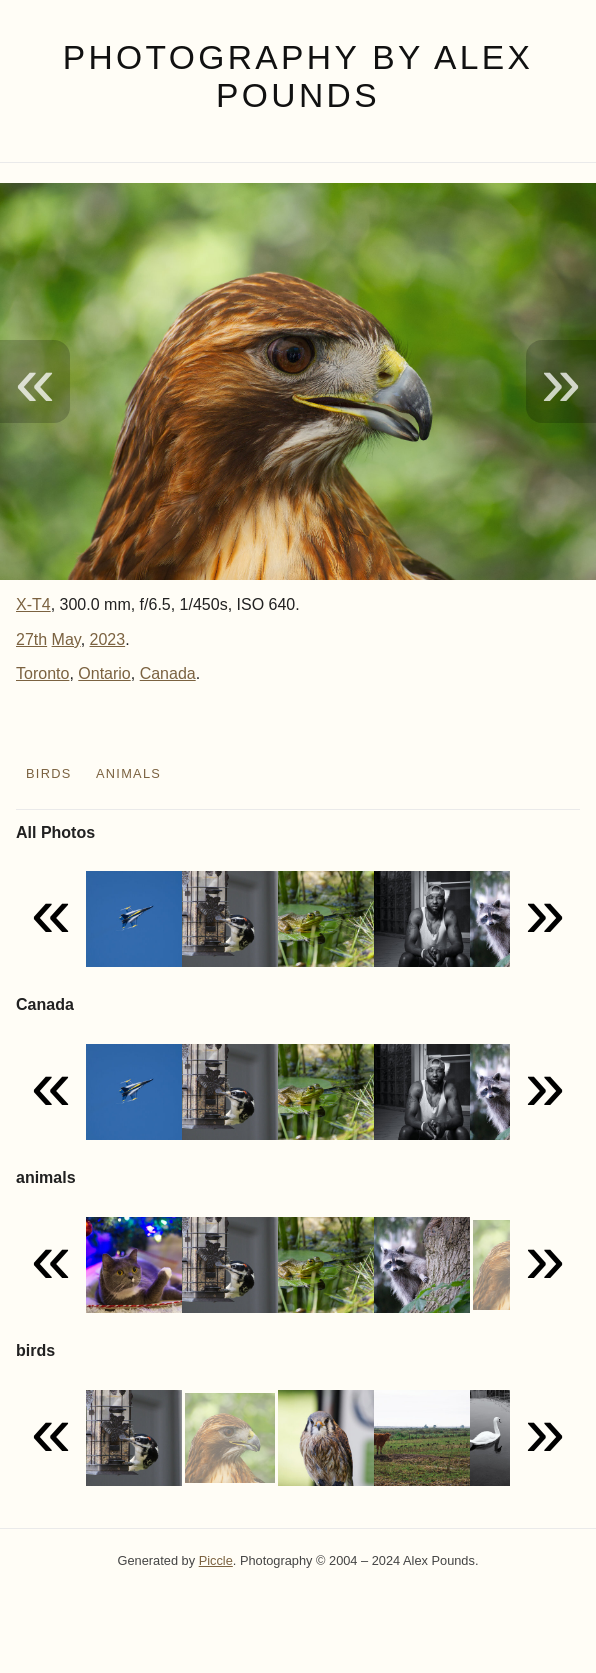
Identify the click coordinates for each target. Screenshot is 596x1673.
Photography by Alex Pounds (298, 77)
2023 (108, 639)
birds (49, 773)
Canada (168, 673)
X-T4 (33, 604)
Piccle (216, 1560)
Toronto (42, 673)
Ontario (104, 673)
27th (31, 639)
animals (128, 773)
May (66, 639)
